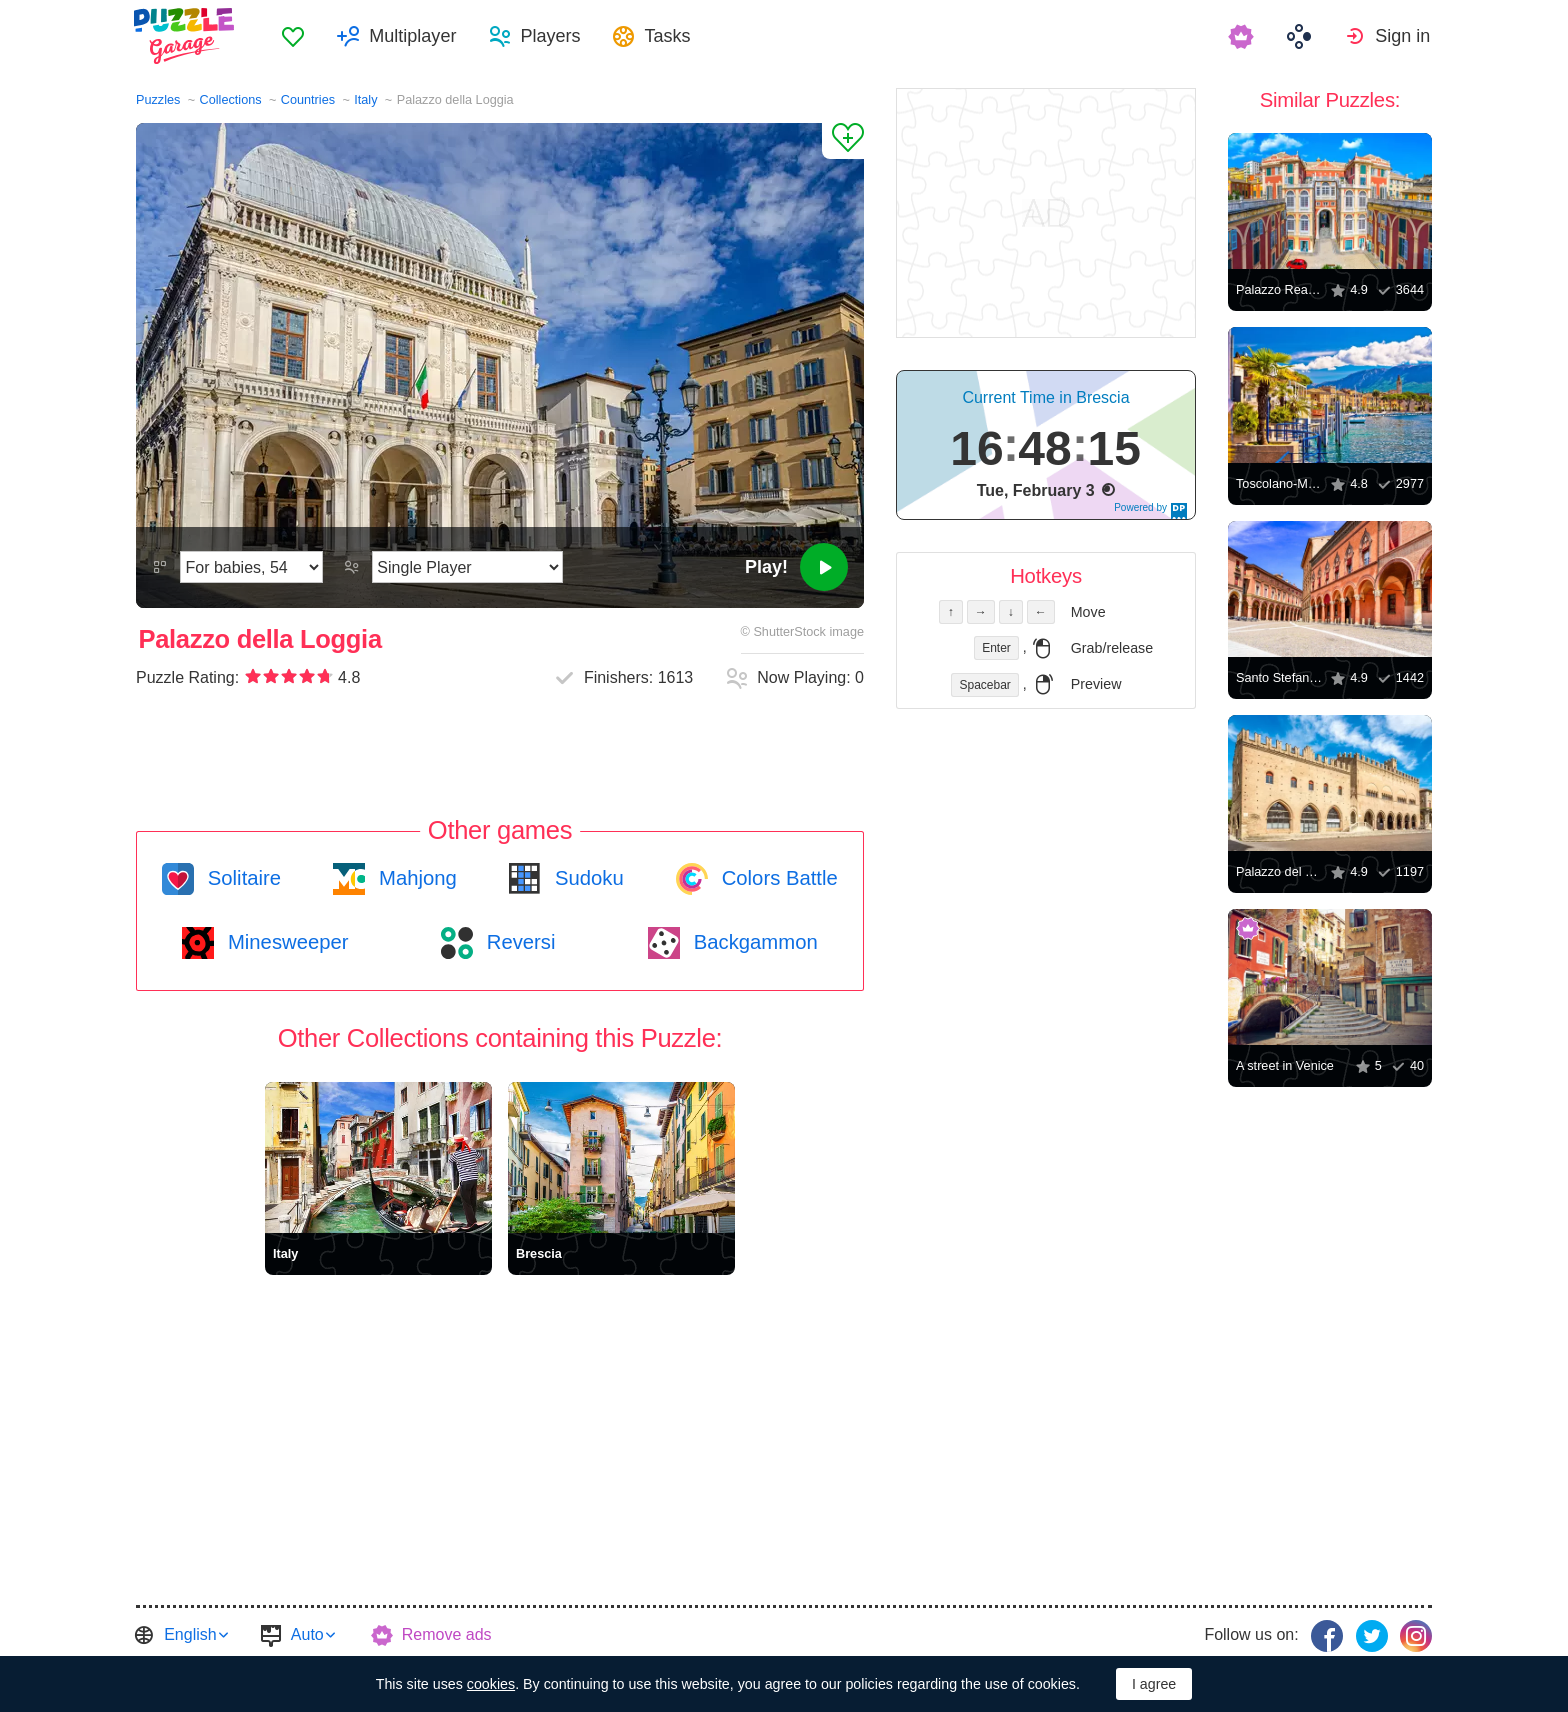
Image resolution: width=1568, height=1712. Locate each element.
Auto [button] (307, 1634)
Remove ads (447, 1634)
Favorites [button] (296, 36)
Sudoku (586, 878)
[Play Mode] (467, 567)
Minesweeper (285, 942)
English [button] (190, 1634)
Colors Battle (777, 878)
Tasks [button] (670, 36)
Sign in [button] (1404, 36)
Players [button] (553, 36)
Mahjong (414, 878)
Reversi (518, 942)
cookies (491, 1684)
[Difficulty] (251, 567)
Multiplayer (415, 36)
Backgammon (753, 942)
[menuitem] (296, 36)
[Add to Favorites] (843, 141)
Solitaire (241, 878)
